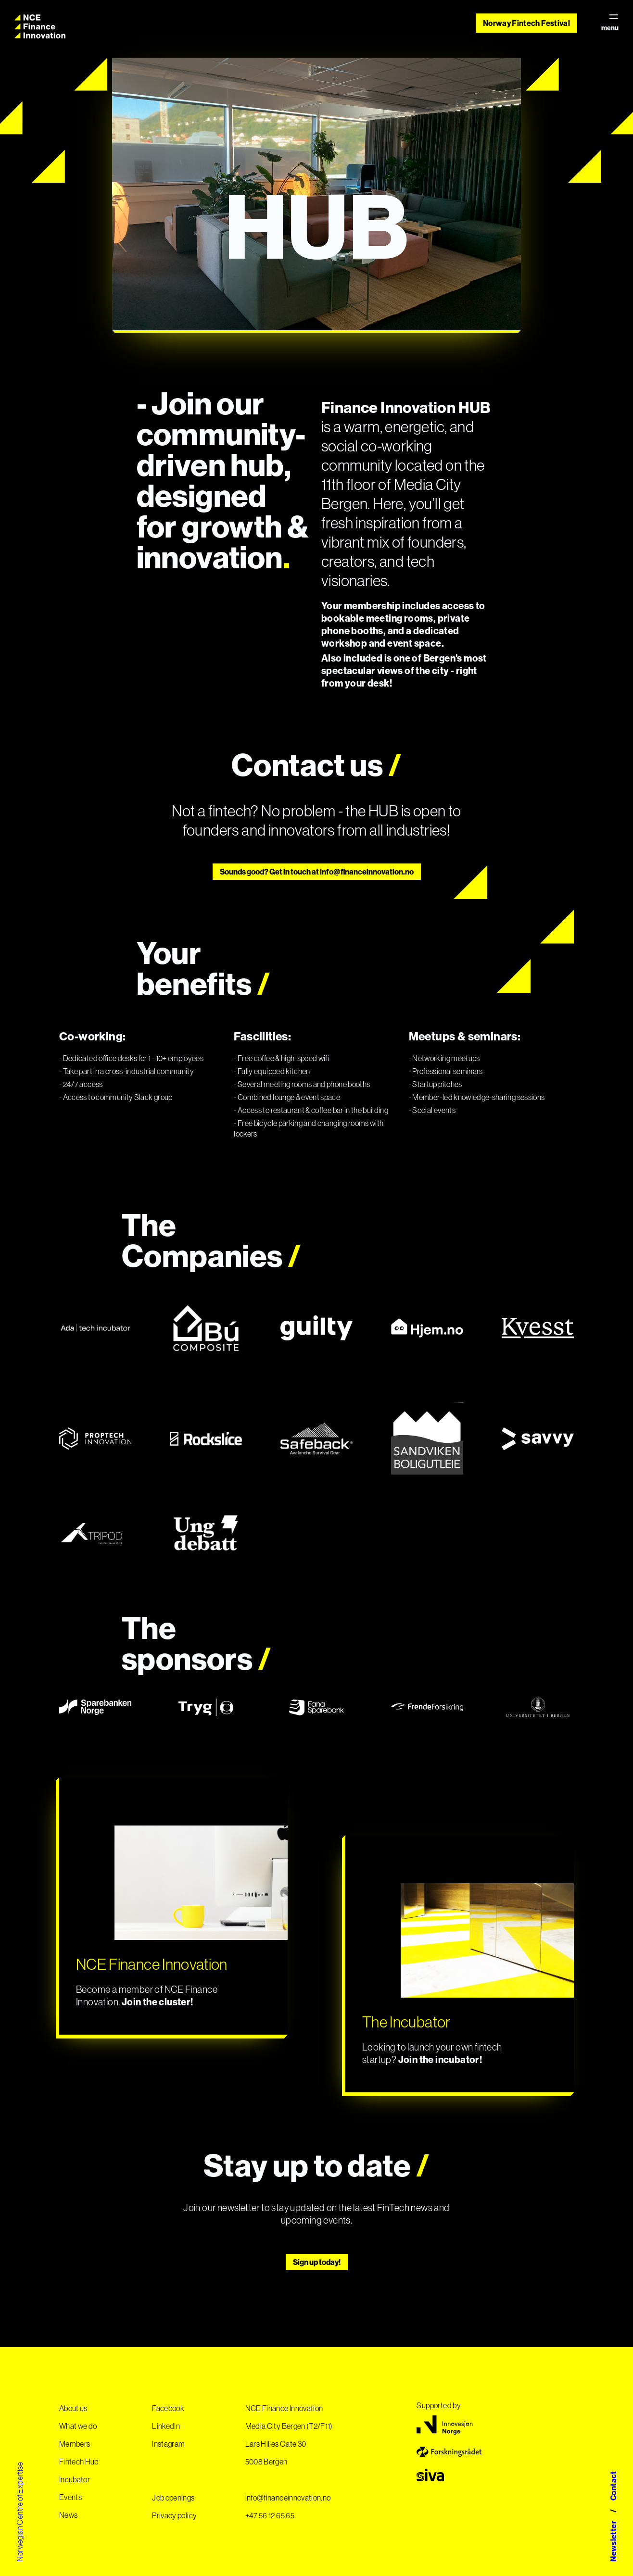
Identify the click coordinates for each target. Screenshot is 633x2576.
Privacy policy (174, 2515)
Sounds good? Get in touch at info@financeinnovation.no (317, 871)
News (68, 2515)
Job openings (173, 2497)
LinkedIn (166, 2426)
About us (73, 2408)
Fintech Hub (79, 2461)
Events (70, 2497)
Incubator (74, 2479)
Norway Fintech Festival (526, 23)
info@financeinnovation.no (288, 2497)
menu (610, 23)
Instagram (168, 2444)
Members (74, 2444)
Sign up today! (317, 2262)
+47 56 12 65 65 (269, 2515)
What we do (78, 2426)
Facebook (168, 2408)
